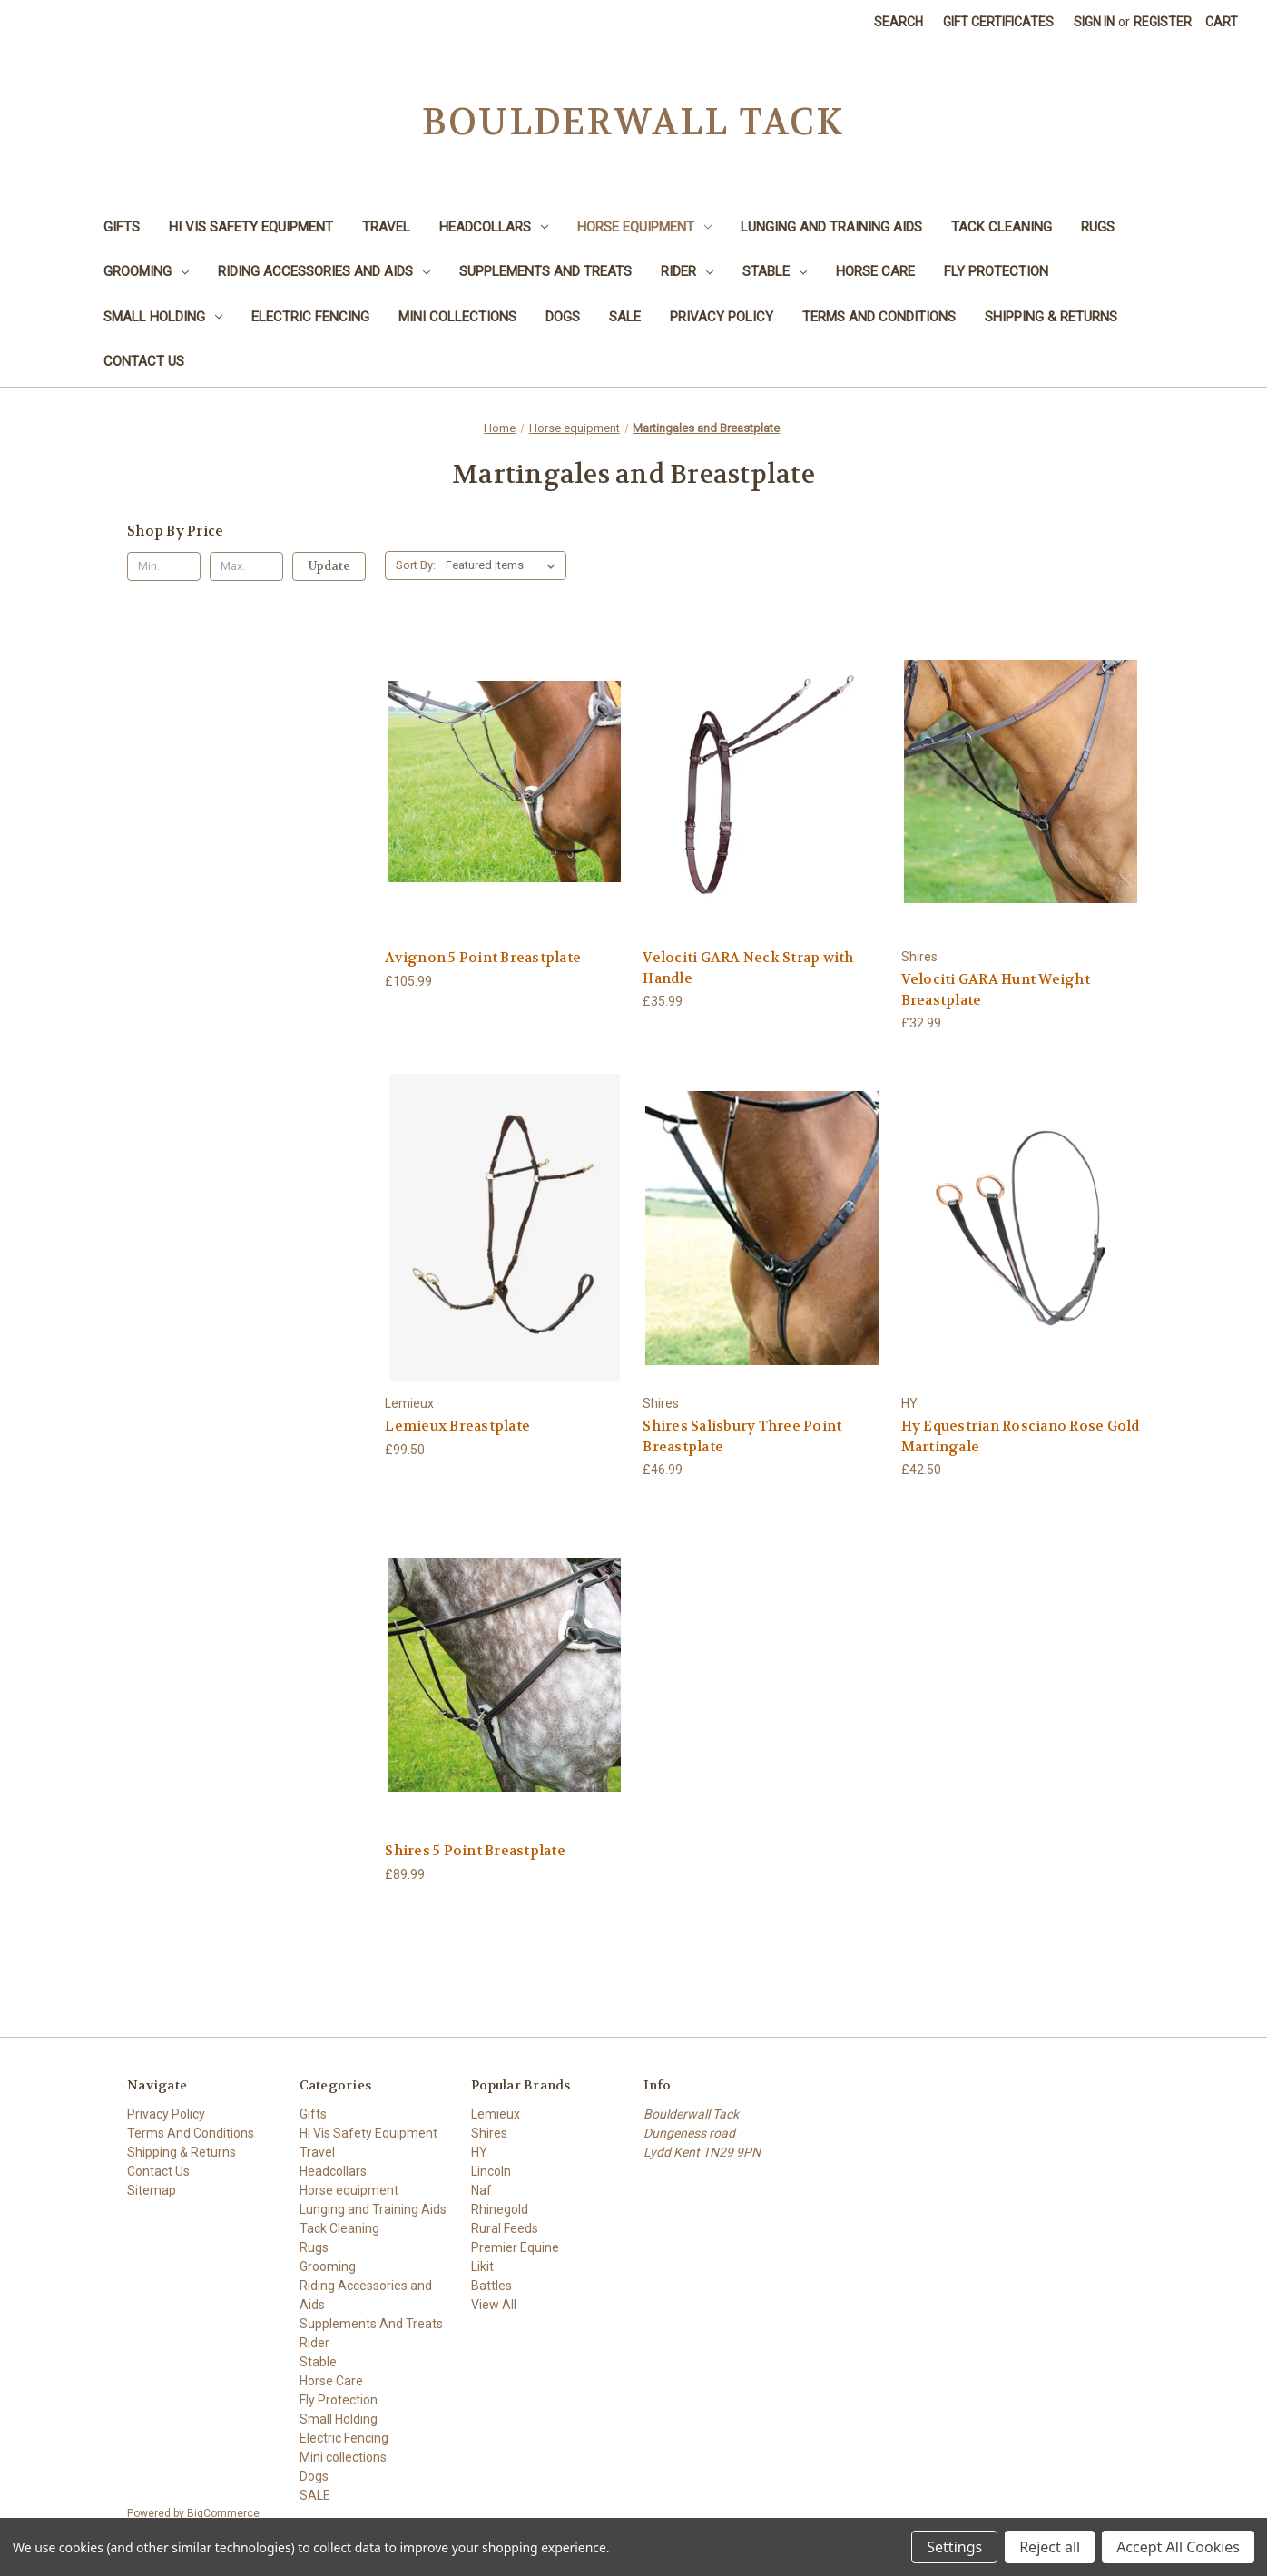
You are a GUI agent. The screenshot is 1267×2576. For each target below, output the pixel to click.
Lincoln (491, 2171)
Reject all (1049, 2547)
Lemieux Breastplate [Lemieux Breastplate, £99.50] (457, 1426)
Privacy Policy (721, 317)
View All (493, 2304)
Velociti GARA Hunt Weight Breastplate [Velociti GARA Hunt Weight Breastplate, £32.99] (995, 989)
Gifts (121, 227)
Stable (774, 271)
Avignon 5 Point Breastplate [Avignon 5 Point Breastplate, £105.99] (483, 958)
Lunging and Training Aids (831, 227)
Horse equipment (644, 227)
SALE (625, 317)
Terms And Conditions (879, 317)
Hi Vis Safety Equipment (251, 227)
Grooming (146, 271)
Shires (489, 2133)
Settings (954, 2547)
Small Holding (162, 317)
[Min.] (164, 566)
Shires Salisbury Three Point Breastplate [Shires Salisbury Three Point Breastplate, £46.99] (742, 1436)
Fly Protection (996, 271)
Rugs (1098, 227)
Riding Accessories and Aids (324, 271)
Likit (482, 2266)
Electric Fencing (310, 317)
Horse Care (875, 271)
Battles (491, 2285)
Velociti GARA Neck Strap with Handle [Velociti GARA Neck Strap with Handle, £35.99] (748, 968)
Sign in (1094, 22)
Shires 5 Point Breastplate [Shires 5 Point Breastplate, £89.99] (475, 1851)
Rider (687, 271)
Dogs (562, 317)
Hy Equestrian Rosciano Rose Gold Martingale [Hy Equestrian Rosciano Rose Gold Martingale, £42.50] (1020, 1436)
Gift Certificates (998, 22)
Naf (481, 2190)
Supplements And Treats (545, 271)
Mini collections (457, 317)
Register (1163, 22)
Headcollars (493, 227)
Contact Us (143, 361)
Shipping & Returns (1051, 317)
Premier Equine (515, 2247)
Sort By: (416, 565)
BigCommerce (223, 2513)
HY (479, 2152)
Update (329, 566)
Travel (386, 227)
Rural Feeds (504, 2228)
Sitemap (151, 2190)
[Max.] (246, 566)
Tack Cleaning (1001, 227)
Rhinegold (499, 2209)
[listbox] (504, 565)
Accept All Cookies (1178, 2547)
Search (898, 22)
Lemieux (495, 2114)
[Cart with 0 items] (1221, 22)
